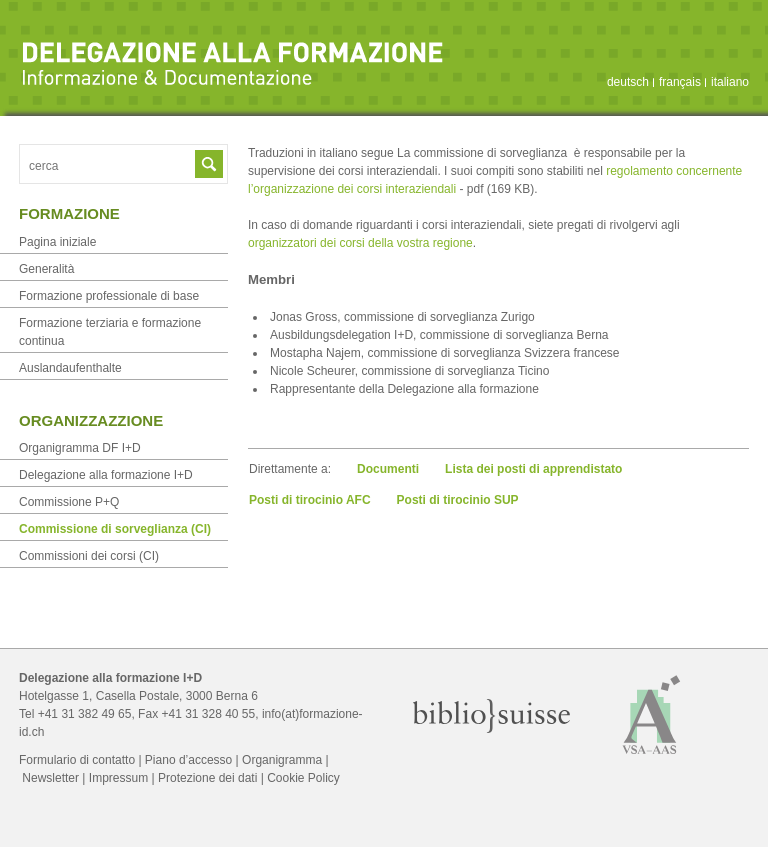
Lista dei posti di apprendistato (533, 469)
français (680, 82)
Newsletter (50, 778)
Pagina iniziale (57, 242)
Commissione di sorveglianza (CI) (115, 529)
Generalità (46, 269)
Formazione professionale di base (109, 296)
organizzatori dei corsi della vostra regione (360, 243)
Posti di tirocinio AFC (310, 500)
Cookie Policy (303, 778)
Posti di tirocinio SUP (458, 500)
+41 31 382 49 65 (85, 714)
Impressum (118, 778)
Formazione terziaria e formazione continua (110, 332)
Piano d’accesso (188, 760)
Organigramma (282, 760)
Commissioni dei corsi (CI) (89, 556)
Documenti (388, 469)
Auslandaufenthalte (70, 368)
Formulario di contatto (77, 760)
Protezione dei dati (207, 778)
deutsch (628, 82)
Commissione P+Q (69, 502)
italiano (730, 82)
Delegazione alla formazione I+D (106, 475)
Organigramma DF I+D (80, 448)
